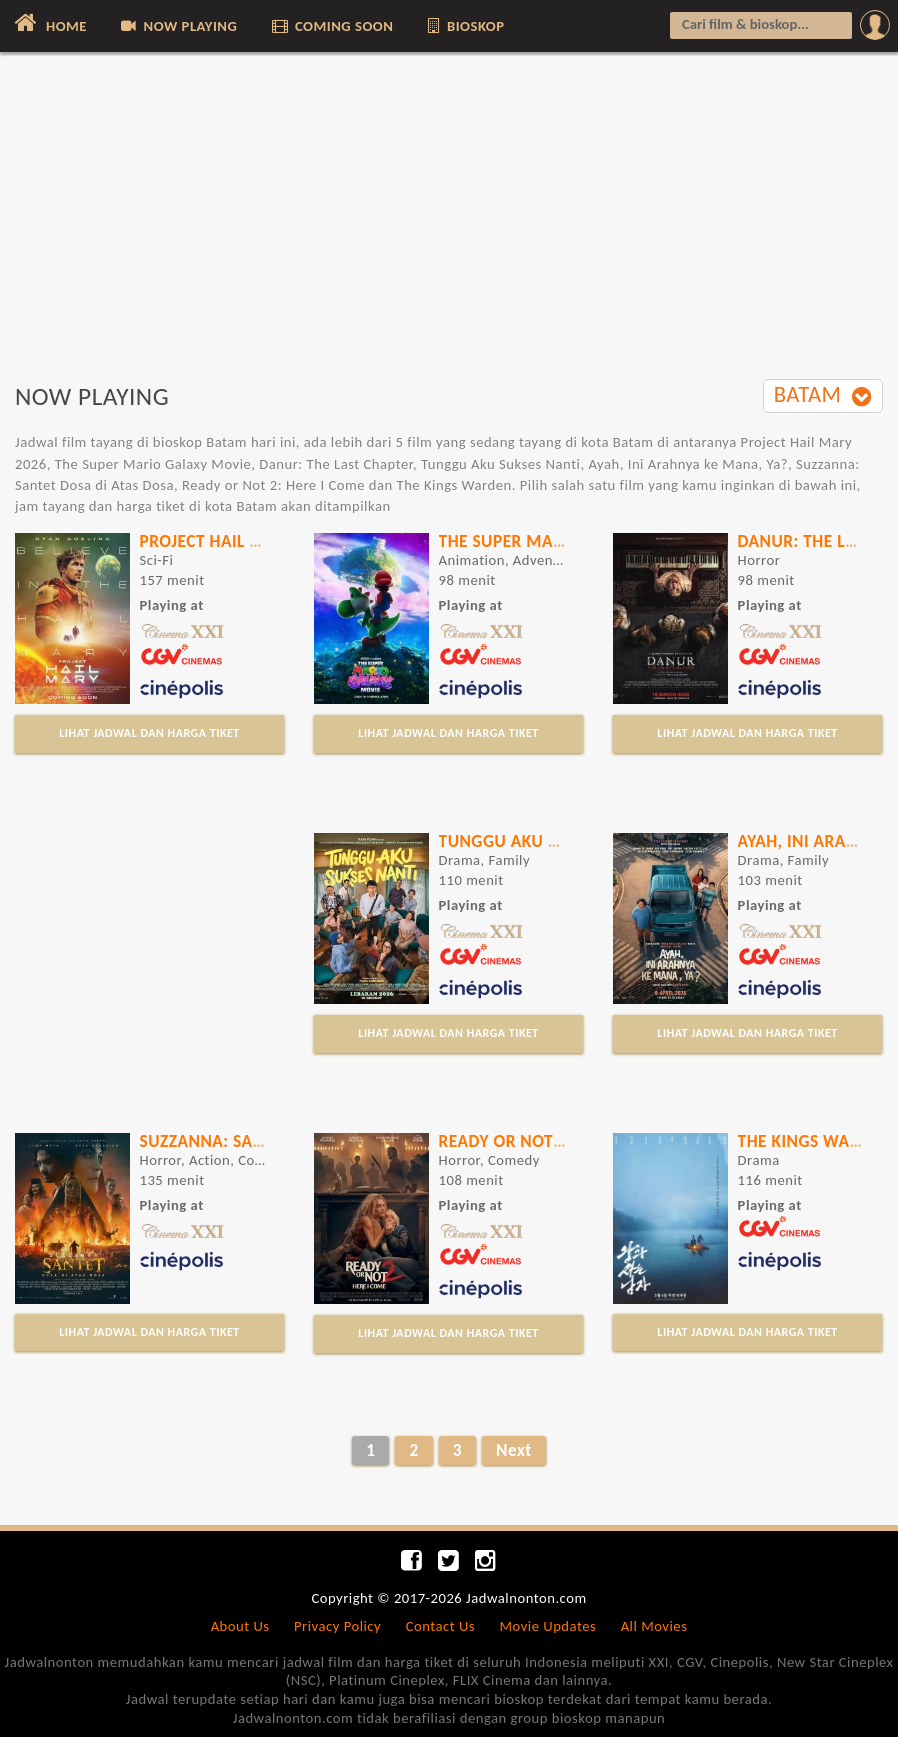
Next (514, 1450)
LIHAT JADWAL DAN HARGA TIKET (149, 733)
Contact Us (440, 1626)
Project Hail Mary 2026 (238, 541)
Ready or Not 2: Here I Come (558, 1141)
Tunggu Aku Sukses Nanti (548, 841)
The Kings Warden (815, 1141)
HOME (48, 23)
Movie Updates (547, 1626)
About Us (240, 1626)
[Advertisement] (449, 227)
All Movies (654, 1626)
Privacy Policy (337, 1626)
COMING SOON (331, 26)
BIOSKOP (465, 26)
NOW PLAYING (177, 26)
